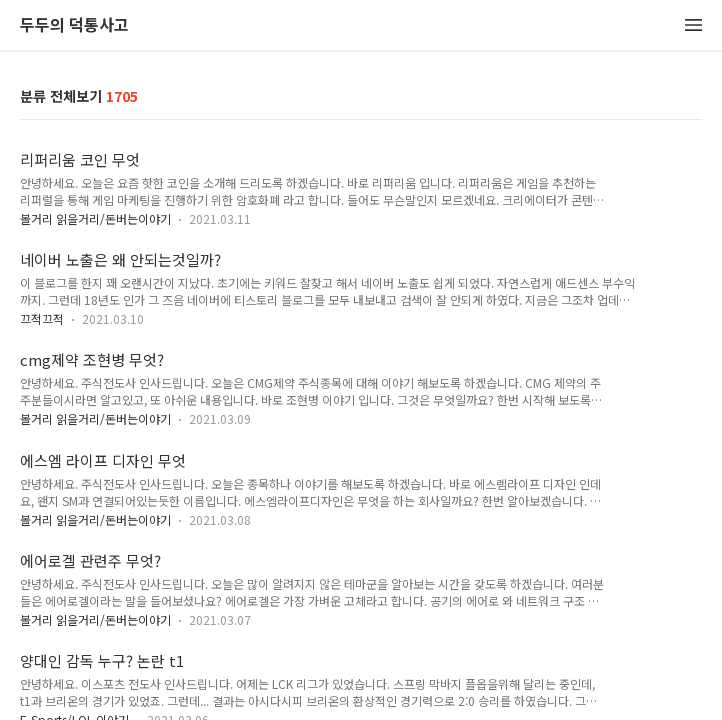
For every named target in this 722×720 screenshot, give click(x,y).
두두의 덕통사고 (74, 25)
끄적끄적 (42, 318)
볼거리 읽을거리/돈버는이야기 (95, 218)
